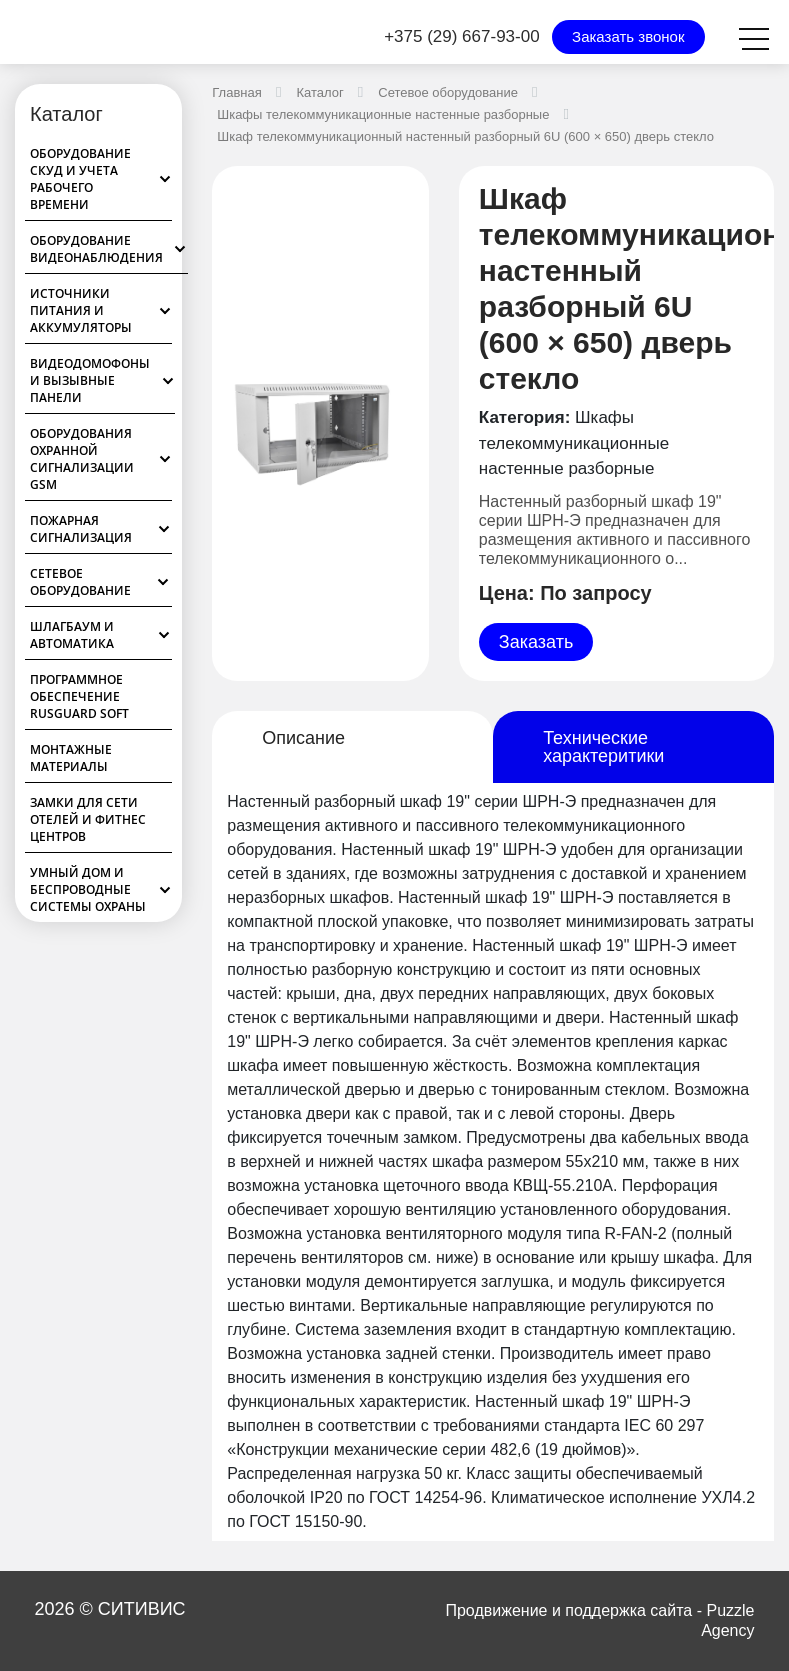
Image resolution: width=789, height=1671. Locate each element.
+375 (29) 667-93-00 (461, 36)
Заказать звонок (628, 36)
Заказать (536, 642)
